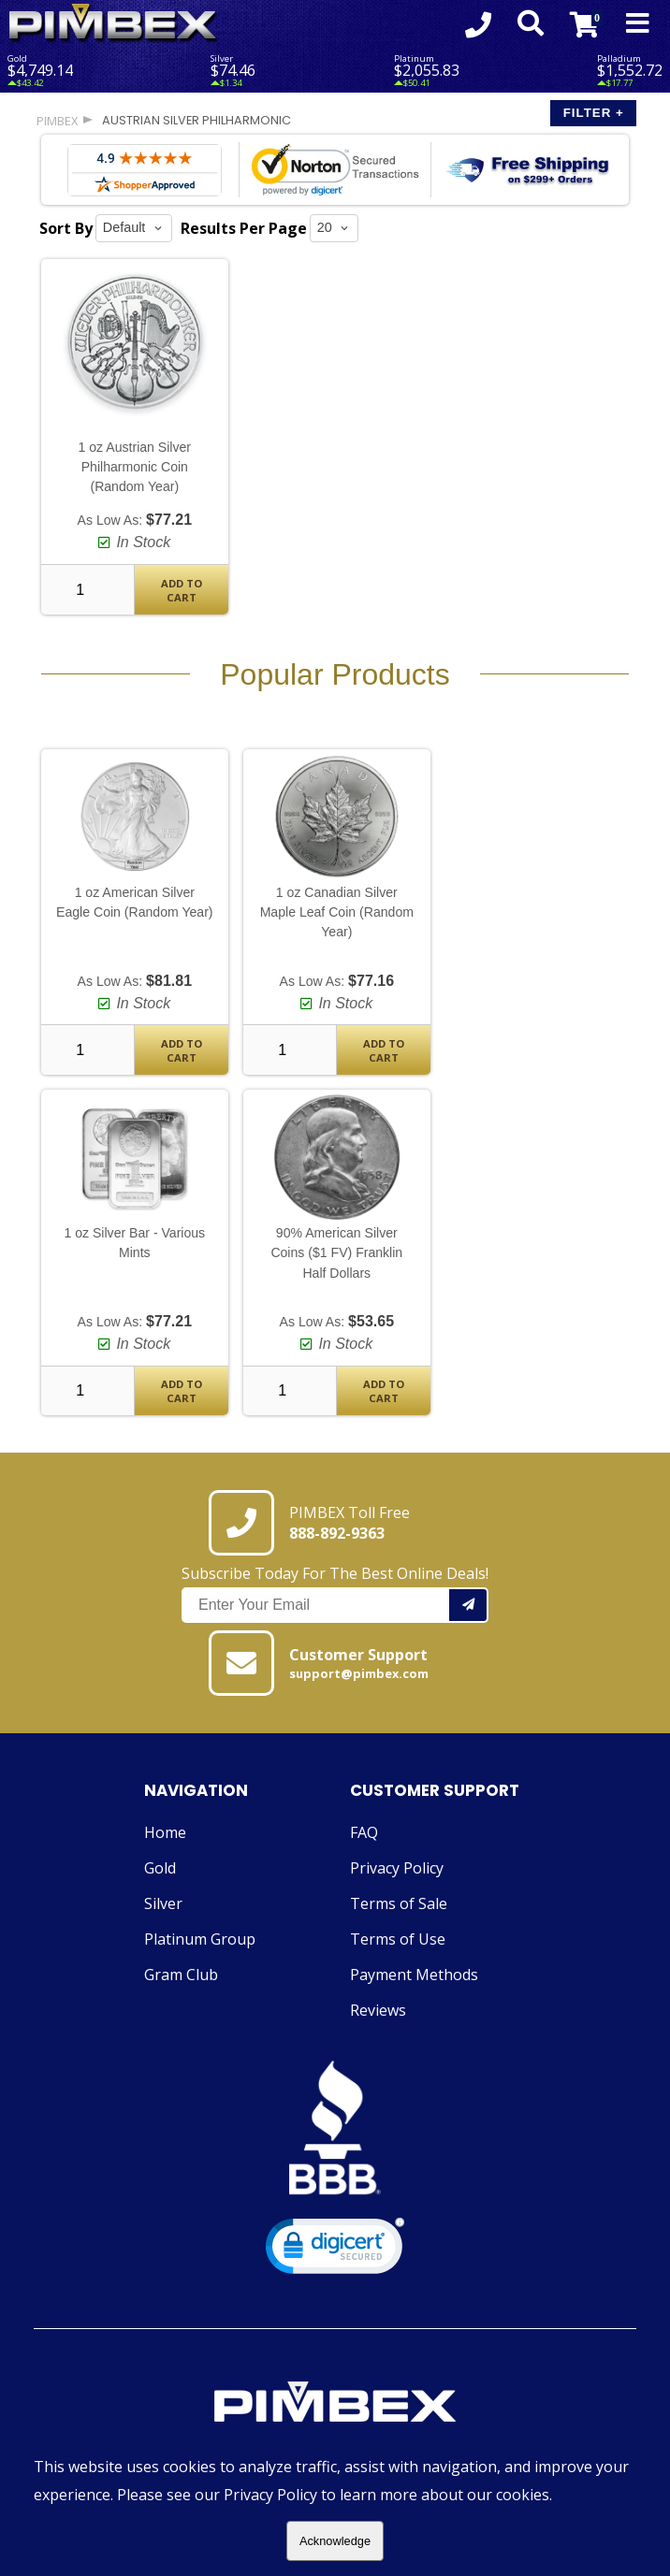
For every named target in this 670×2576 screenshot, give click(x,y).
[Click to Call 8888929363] (478, 24)
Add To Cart (181, 590)
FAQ (364, 1832)
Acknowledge (335, 2541)
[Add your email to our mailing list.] (468, 1605)
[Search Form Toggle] (530, 24)
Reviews (378, 2010)
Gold (160, 1868)
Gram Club (181, 1974)
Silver (163, 1903)
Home (165, 1832)
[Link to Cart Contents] (585, 24)
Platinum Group (199, 1939)
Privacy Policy (397, 1868)
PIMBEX (57, 120)
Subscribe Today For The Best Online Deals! (335, 1593)
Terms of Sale (398, 1903)
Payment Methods (414, 1974)
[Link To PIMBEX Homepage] (113, 24)
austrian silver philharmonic (196, 120)
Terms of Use (397, 1939)
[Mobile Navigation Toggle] (638, 24)
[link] (335, 2250)
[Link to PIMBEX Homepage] (335, 2404)
